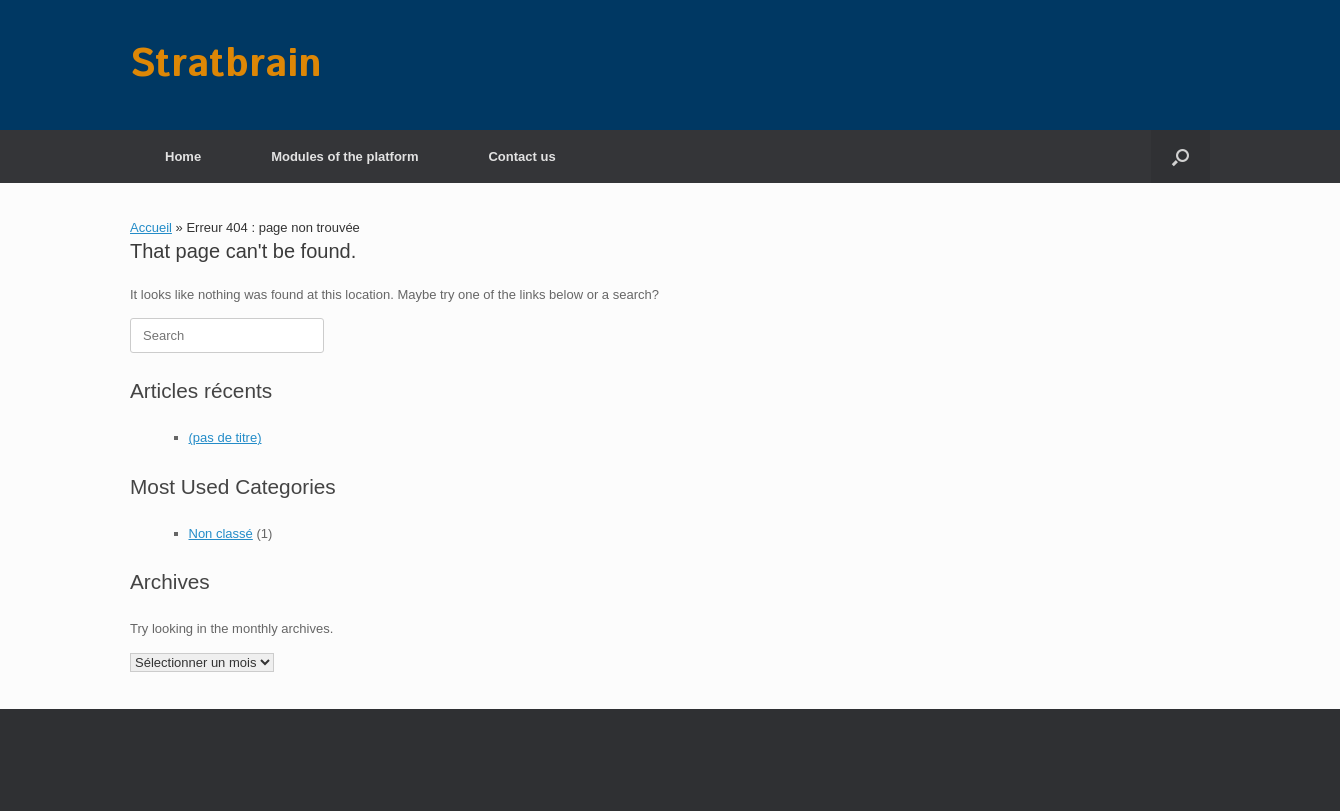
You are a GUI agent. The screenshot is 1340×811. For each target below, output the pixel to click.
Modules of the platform (344, 156)
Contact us (521, 156)
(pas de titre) (225, 437)
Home (183, 156)
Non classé (221, 533)
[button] (1180, 156)
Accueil (151, 227)
